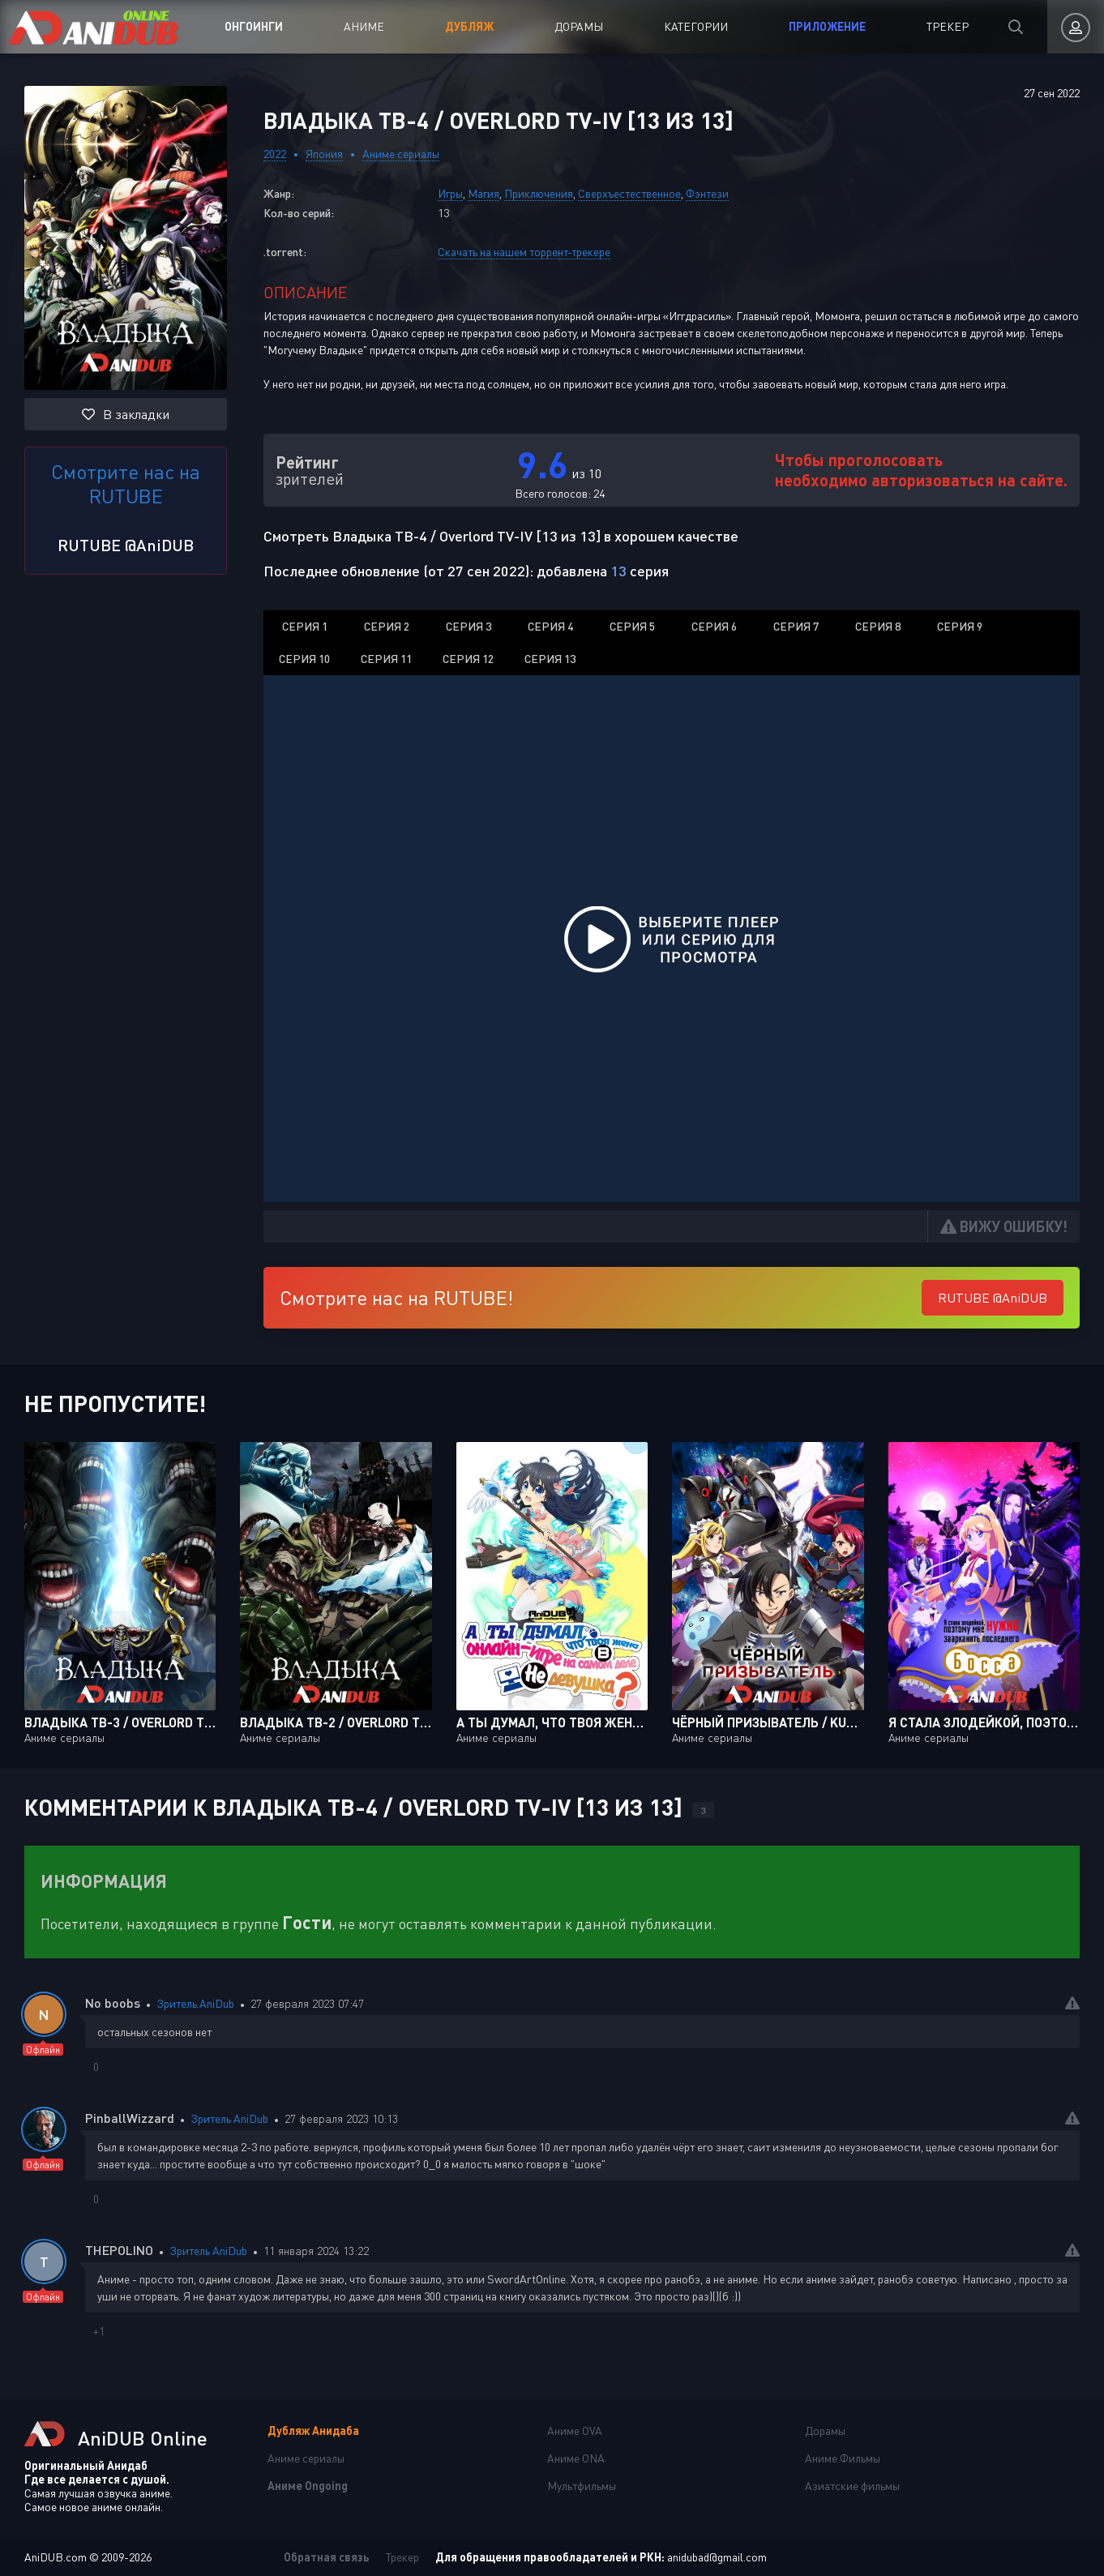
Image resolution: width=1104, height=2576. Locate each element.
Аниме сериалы (400, 153)
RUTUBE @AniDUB (126, 544)
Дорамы (578, 26)
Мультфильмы (581, 2486)
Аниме (364, 26)
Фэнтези (707, 193)
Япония (324, 153)
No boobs (112, 2002)
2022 (274, 153)
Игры (450, 193)
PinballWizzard (129, 2117)
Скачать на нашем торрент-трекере (524, 252)
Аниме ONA (576, 2458)
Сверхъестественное (629, 193)
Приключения (538, 193)
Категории (696, 26)
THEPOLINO (119, 2249)
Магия (483, 193)
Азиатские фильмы (852, 2486)
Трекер (947, 26)
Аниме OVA (574, 2430)
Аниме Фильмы (842, 2458)
